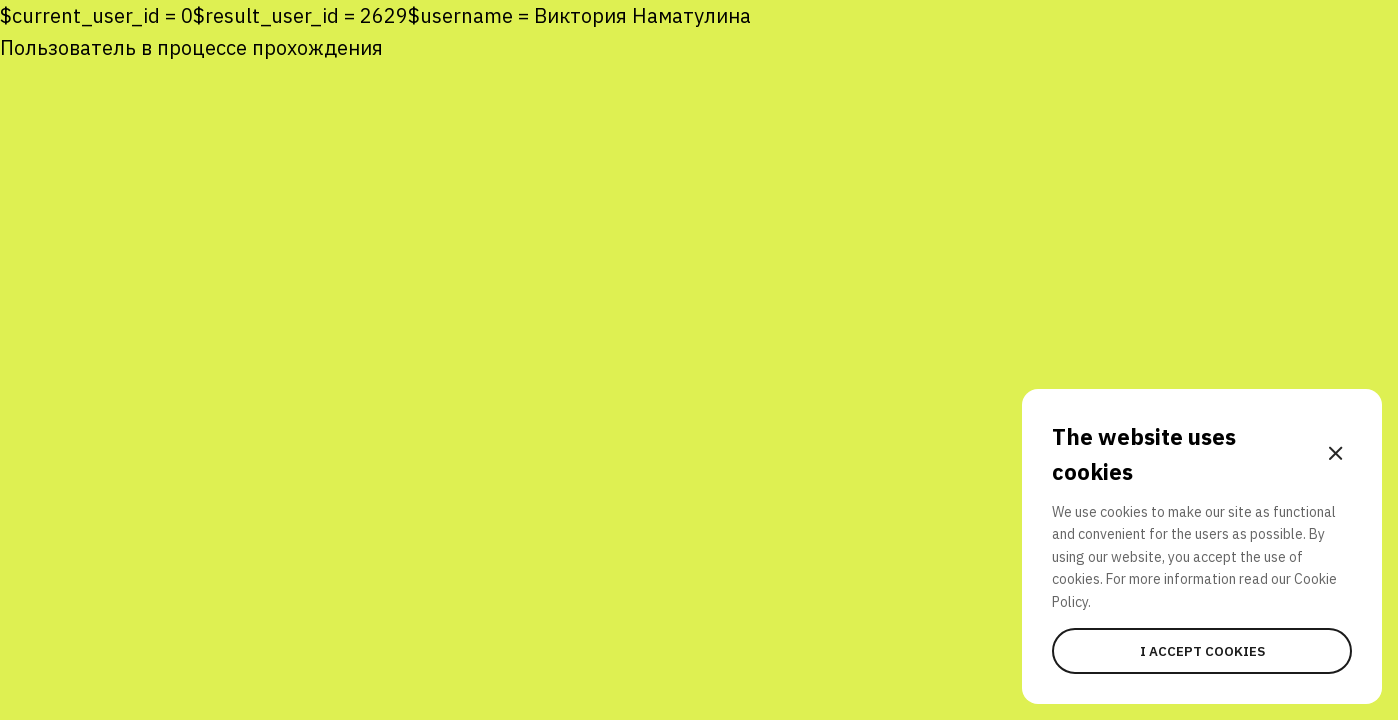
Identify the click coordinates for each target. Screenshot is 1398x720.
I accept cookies (1202, 651)
